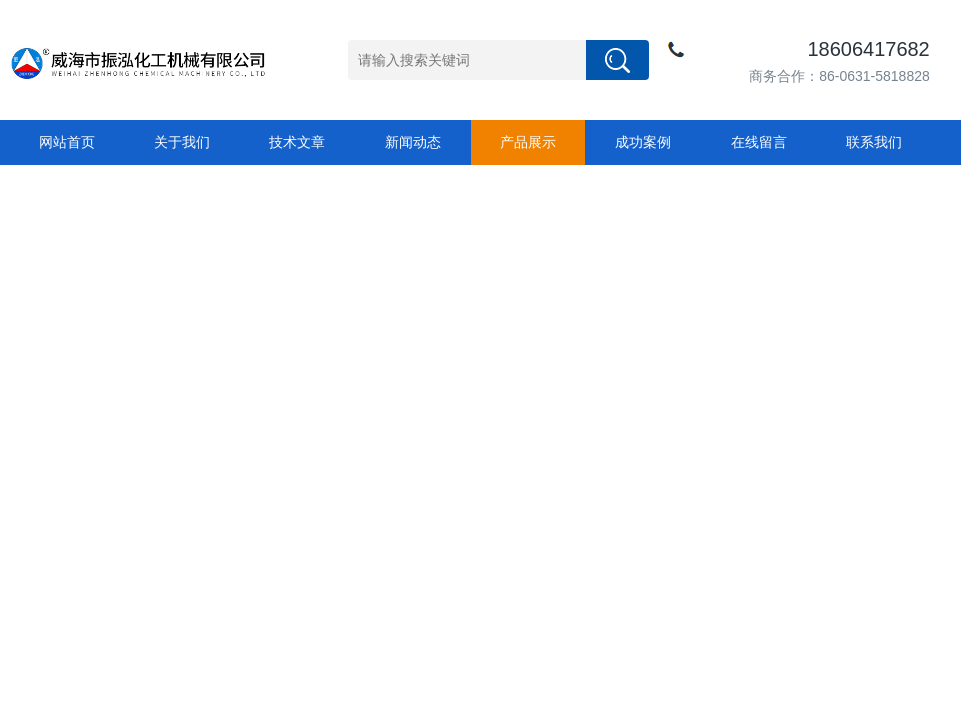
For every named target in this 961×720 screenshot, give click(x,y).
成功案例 (643, 142)
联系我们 (874, 142)
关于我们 (182, 142)
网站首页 (67, 142)
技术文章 (297, 142)
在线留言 (759, 142)
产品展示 (528, 142)
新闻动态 (413, 142)
